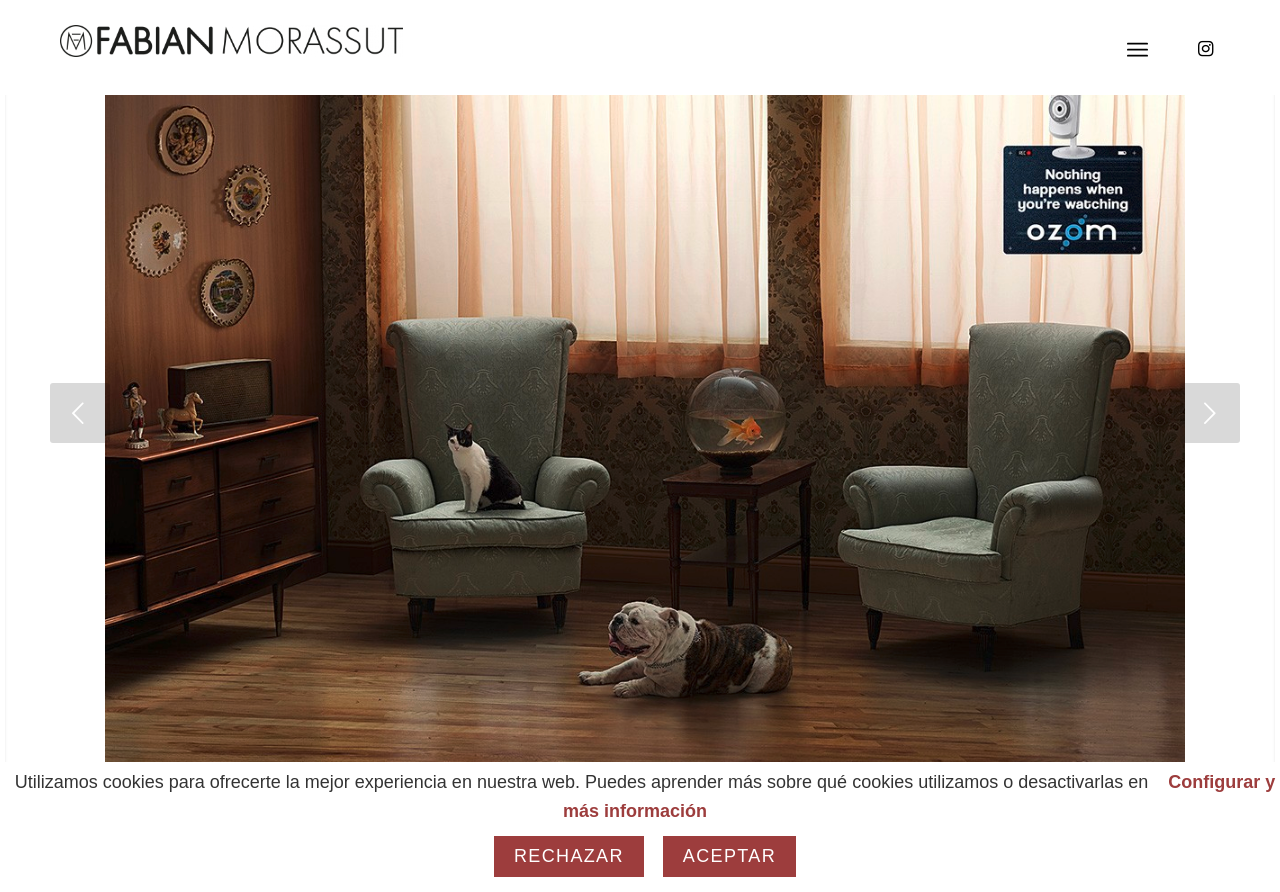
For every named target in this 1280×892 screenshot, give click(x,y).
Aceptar (729, 856)
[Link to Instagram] (1205, 49)
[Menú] (1137, 50)
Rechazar (569, 856)
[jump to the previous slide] (80, 413)
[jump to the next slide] (1210, 413)
